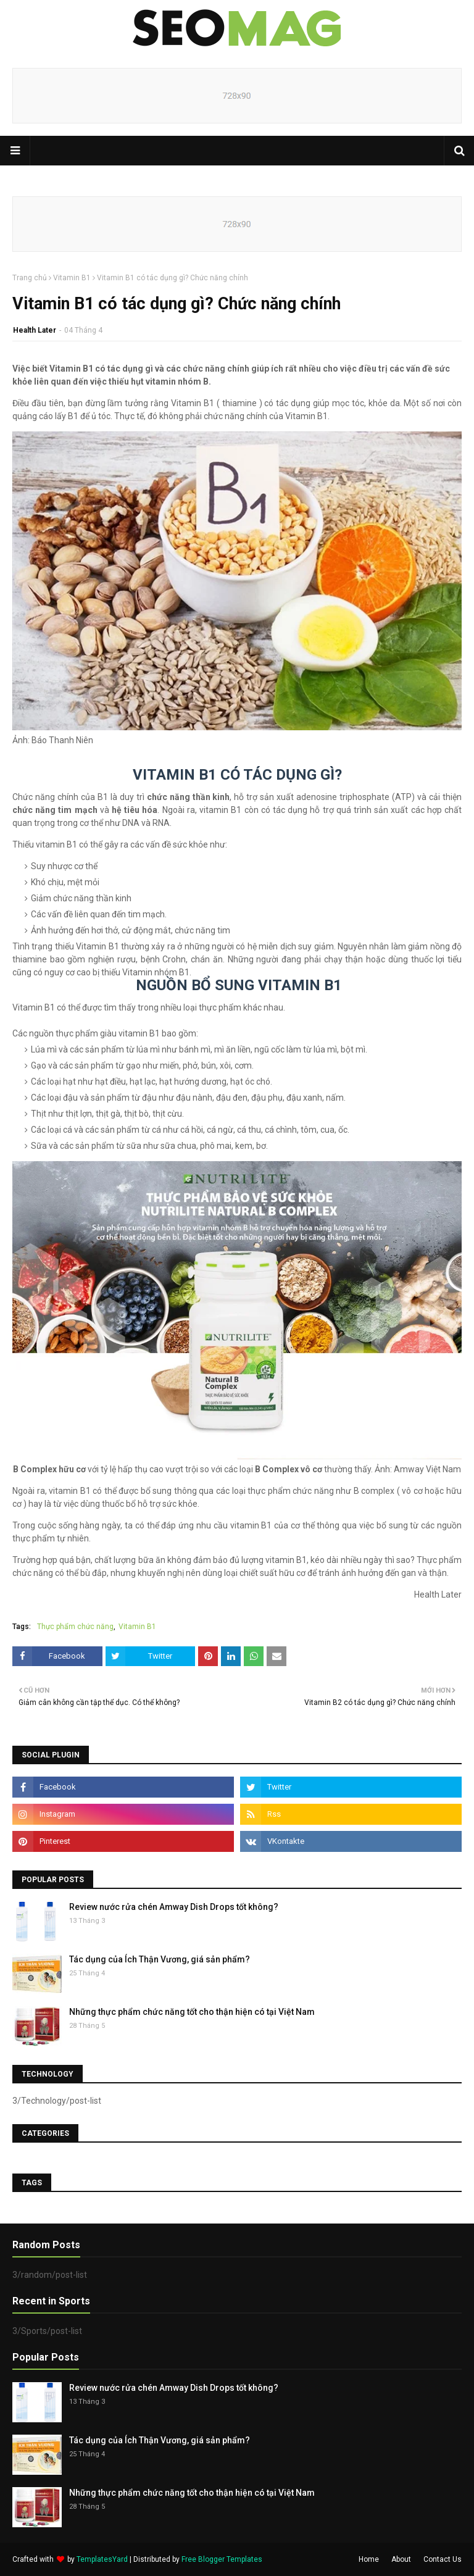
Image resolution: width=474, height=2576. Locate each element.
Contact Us (442, 2559)
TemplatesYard (102, 2559)
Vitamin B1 (72, 277)
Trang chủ (29, 277)
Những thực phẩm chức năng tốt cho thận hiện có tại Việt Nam (192, 2012)
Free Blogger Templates (221, 2559)
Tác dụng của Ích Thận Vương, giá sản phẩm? (159, 1959)
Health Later (34, 330)
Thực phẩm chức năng (75, 1626)
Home (369, 2559)
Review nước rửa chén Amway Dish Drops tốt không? (173, 1907)
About (401, 2559)
